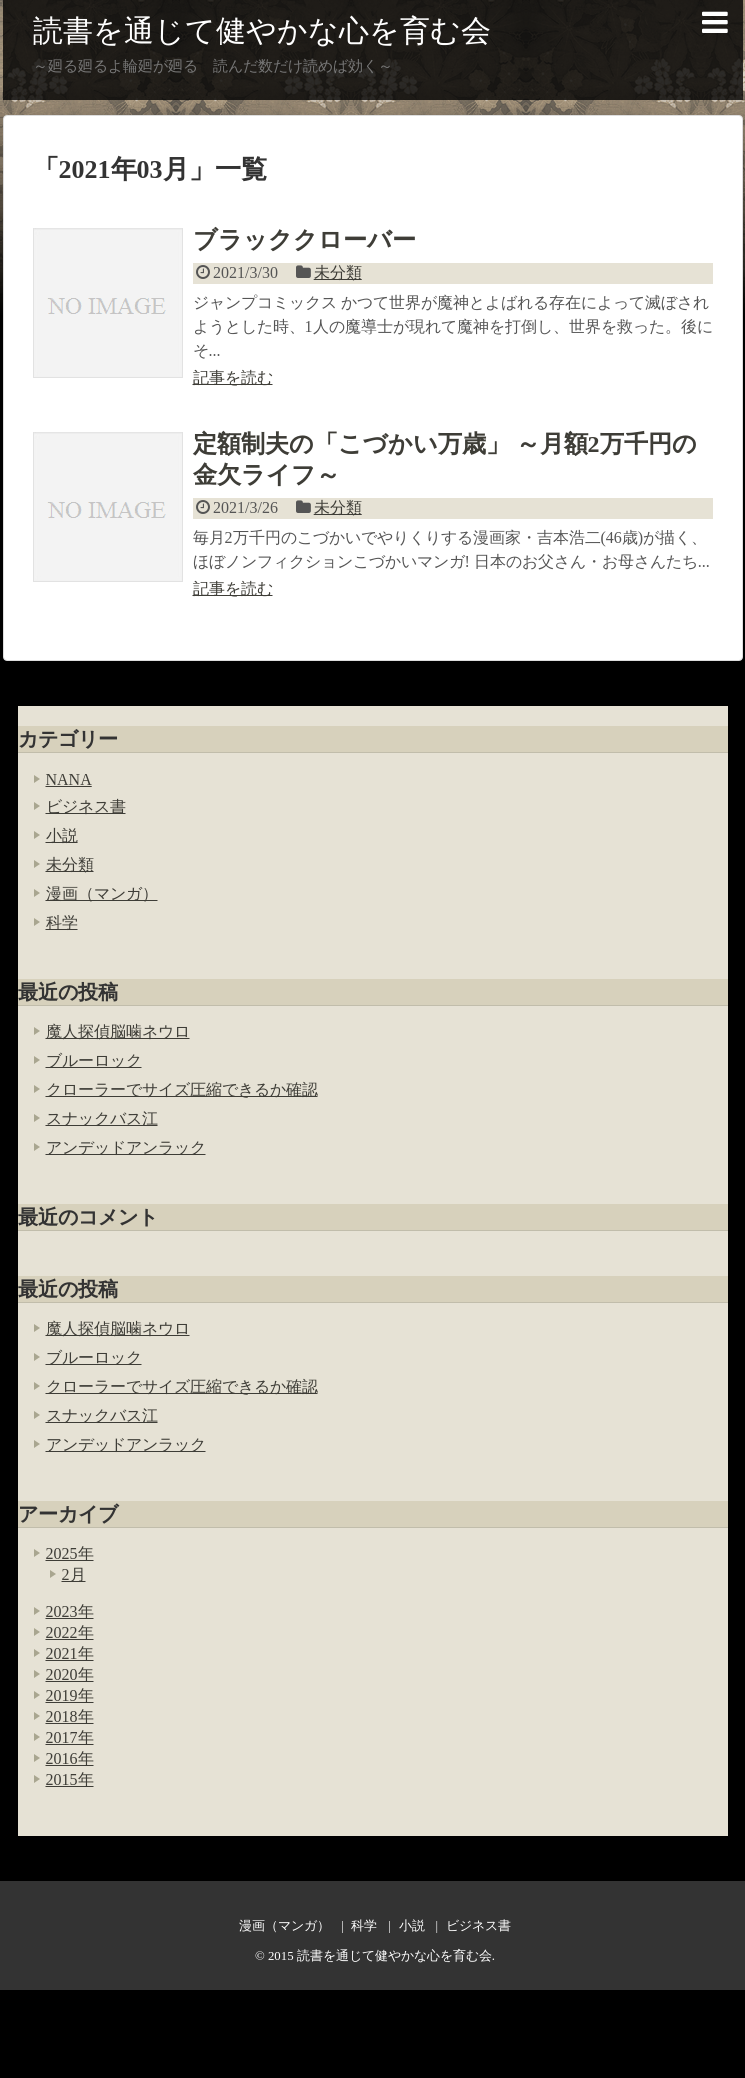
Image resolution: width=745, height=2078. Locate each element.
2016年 (70, 1758)
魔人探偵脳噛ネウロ (118, 1031)
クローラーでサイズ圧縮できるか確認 (182, 1089)
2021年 (70, 1653)
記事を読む (233, 377)
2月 (74, 1574)
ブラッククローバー (304, 240)
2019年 (70, 1695)
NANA (69, 779)
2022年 (70, 1632)
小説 (62, 835)
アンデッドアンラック (126, 1147)
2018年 (70, 1716)
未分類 (338, 272)
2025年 (70, 1553)
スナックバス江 (102, 1118)
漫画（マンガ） (102, 893)
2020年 (70, 1674)
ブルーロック (94, 1060)
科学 (62, 922)
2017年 (70, 1737)
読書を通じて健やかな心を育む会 (262, 30)
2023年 (70, 1611)
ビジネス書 (86, 806)
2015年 (70, 1779)
